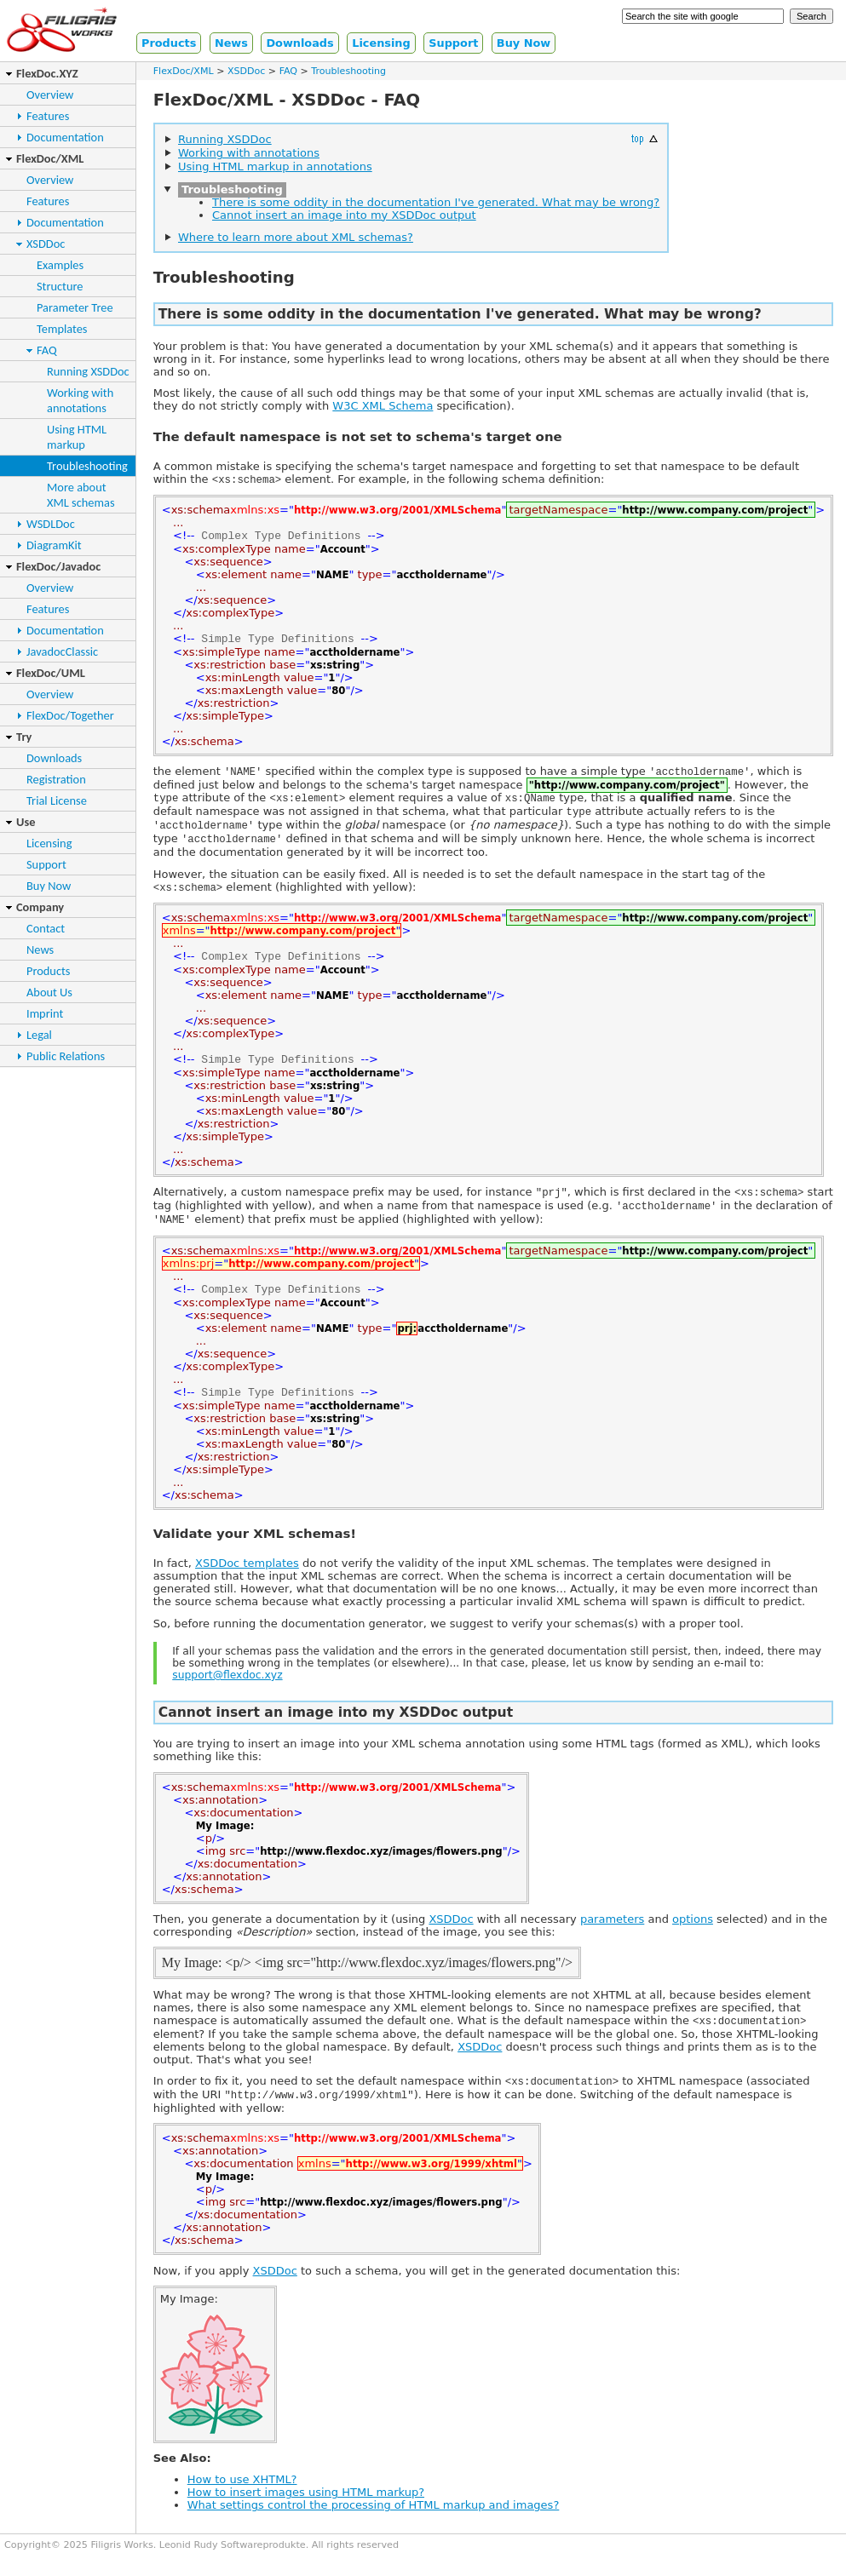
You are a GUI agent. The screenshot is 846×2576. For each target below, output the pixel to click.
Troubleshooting (87, 465)
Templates (62, 328)
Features (47, 115)
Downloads (299, 43)
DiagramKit (54, 545)
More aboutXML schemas (81, 494)
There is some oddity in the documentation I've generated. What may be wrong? (435, 202)
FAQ (47, 350)
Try (24, 736)
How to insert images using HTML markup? (305, 2513)
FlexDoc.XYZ (47, 73)
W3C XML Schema (382, 405)
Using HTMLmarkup (76, 437)
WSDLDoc (50, 523)
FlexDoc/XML (49, 158)
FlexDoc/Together (70, 715)
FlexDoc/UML (50, 672)
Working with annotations (248, 152)
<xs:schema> (246, 480)
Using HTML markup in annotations (275, 166)
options (692, 1937)
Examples (60, 265)
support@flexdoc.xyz (227, 1694)
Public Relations (65, 1056)
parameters (612, 1937)
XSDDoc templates (247, 1581)
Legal (39, 1034)
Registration (56, 779)
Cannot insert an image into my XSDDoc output (344, 215)
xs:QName (530, 803)
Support (453, 43)
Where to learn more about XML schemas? (295, 237)
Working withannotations (80, 400)
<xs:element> (307, 803)
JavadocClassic (62, 651)
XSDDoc (45, 243)
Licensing (381, 43)
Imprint (44, 1013)
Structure (60, 286)
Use (25, 821)
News (231, 43)
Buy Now (523, 43)
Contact (45, 928)
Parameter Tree (75, 307)
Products (168, 43)
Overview (49, 94)
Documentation (65, 137)
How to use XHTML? (242, 2500)
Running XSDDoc (88, 371)
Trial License (56, 800)
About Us (49, 992)
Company (40, 907)
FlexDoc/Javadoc (58, 566)
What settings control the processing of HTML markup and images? (373, 2526)
